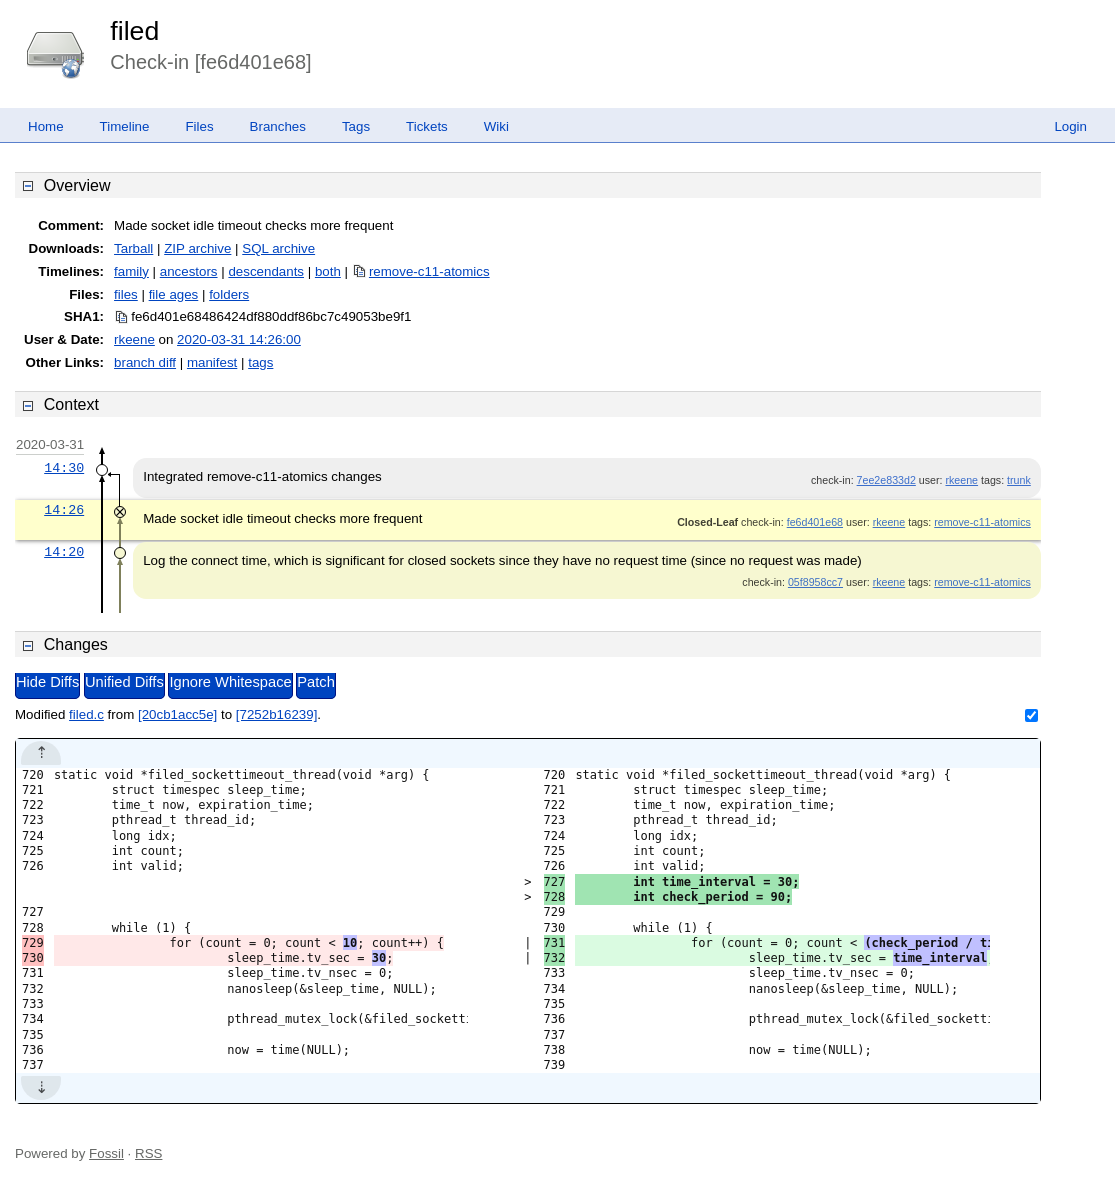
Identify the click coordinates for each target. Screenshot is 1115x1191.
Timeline (125, 126)
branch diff (145, 362)
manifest (212, 362)
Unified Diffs (124, 682)
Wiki (496, 126)
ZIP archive (197, 248)
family (131, 271)
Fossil (106, 1153)
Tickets (427, 126)
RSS (148, 1153)
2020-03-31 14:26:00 (239, 339)
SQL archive (278, 248)
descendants (266, 271)
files (126, 294)
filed (134, 31)
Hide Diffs (47, 682)
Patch (315, 682)
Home (46, 126)
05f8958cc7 (815, 582)
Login (1070, 126)
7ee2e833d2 (886, 480)
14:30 (64, 468)
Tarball (133, 248)
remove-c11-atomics (429, 271)
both (328, 271)
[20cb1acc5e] (177, 714)
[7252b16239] (277, 714)
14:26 (64, 510)
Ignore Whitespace (230, 682)
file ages (174, 294)
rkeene (134, 339)
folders (229, 294)
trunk (1019, 480)
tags (260, 362)
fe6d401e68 (815, 522)
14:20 (64, 552)
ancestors (189, 271)
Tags (356, 126)
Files (199, 126)
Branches (278, 126)
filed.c (86, 714)
